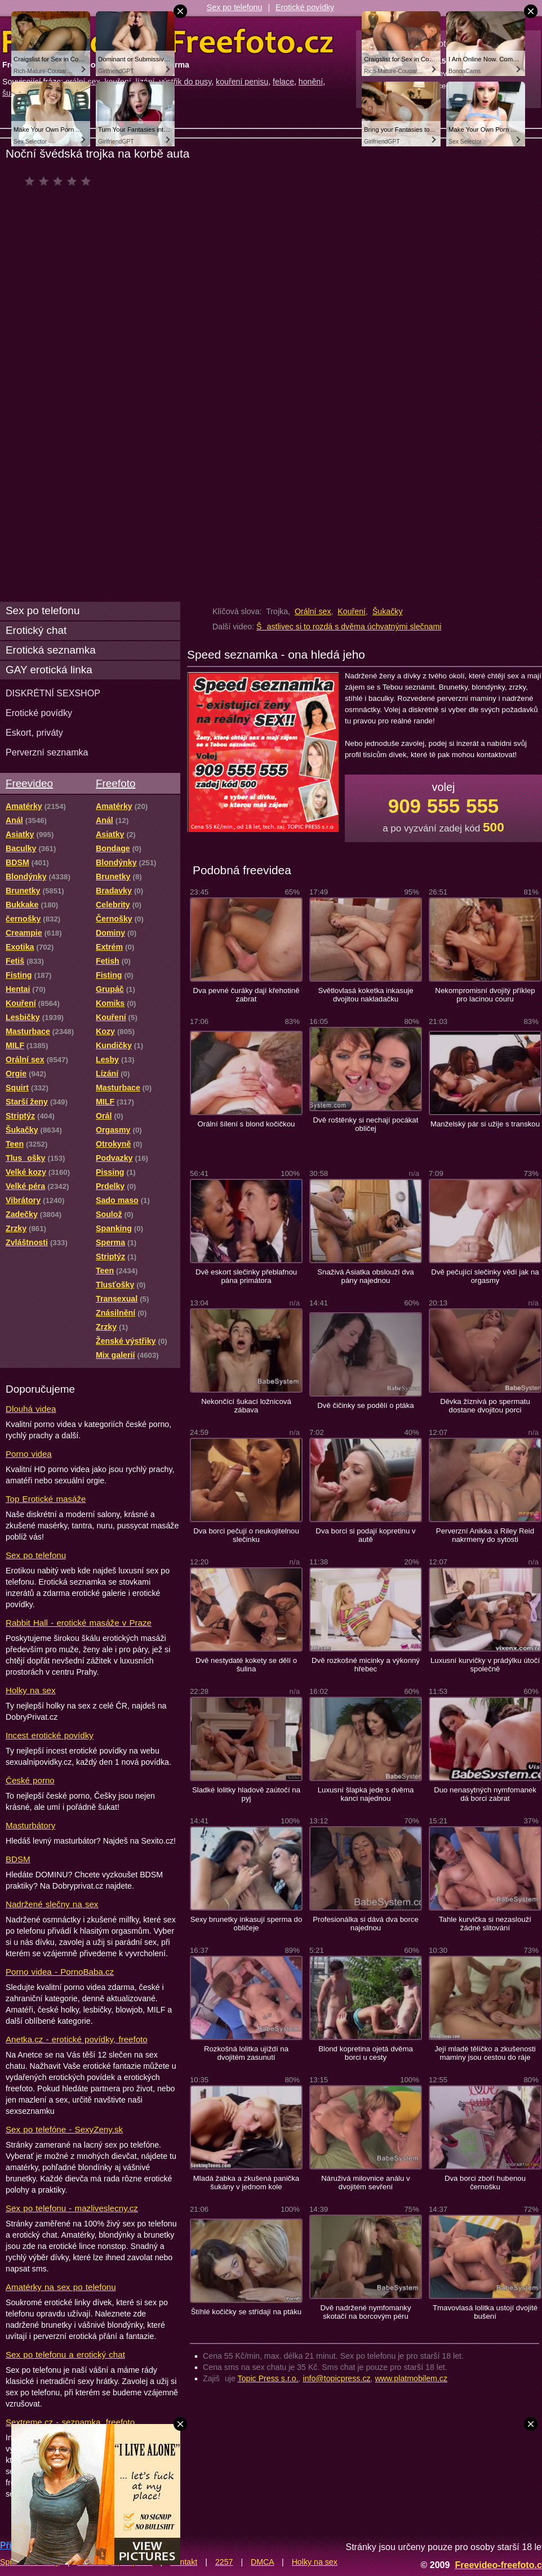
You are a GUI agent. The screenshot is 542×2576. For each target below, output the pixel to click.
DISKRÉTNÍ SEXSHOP (53, 693)
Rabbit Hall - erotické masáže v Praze (79, 1622)
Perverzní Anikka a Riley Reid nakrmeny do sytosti (485, 1535)
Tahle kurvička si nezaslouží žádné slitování (485, 1923)
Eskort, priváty (34, 732)
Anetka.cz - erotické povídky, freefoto (77, 2039)
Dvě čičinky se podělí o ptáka (365, 1405)
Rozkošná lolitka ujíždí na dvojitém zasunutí (246, 2053)
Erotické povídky (305, 7)
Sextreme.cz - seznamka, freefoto (70, 2422)
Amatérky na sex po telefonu (61, 2287)
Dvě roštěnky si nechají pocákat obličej (366, 1124)
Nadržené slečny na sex (52, 1904)
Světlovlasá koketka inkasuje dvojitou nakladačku (365, 994)
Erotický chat (36, 630)
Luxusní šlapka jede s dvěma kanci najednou (366, 1794)
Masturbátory (30, 1825)
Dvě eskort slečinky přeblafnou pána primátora (246, 1276)
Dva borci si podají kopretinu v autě (365, 1535)
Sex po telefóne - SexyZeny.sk (64, 2129)
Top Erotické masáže (46, 1499)
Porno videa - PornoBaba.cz (60, 1971)
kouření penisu (242, 81)
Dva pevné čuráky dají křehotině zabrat (246, 994)
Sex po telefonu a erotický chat (65, 2354)
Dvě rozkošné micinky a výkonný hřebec (366, 1664)
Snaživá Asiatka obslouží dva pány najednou (365, 1276)
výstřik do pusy (185, 81)
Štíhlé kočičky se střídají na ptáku (246, 2311)
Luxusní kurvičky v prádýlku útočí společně (485, 1664)
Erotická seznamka (51, 650)
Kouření (351, 611)
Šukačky (387, 611)
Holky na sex (31, 1690)
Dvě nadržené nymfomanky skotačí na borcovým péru (365, 2312)
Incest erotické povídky (50, 1735)
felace (283, 81)
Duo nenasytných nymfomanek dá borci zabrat (485, 1794)
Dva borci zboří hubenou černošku (485, 2182)
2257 (224, 2561)
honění (311, 81)
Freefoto (115, 783)
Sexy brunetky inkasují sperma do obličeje (246, 1923)
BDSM (18, 1859)
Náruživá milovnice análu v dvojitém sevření (365, 2182)
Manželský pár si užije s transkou (485, 1124)
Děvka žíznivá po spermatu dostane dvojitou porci (485, 1405)
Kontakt (183, 2561)
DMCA (262, 2561)
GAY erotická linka (49, 670)
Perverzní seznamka (47, 752)
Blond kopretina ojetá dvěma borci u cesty (365, 2053)
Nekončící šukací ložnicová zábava (246, 1405)
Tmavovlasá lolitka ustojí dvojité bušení (485, 2312)
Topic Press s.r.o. (268, 2378)
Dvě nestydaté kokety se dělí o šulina (246, 1664)
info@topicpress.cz (337, 2378)
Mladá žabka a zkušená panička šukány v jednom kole (246, 2182)
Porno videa (29, 1454)
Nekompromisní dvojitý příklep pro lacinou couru (485, 994)
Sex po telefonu (235, 7)
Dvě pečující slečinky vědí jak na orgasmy (485, 1276)
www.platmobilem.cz (411, 2378)
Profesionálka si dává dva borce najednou (366, 1923)
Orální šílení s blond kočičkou (246, 1124)
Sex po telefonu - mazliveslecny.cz (72, 2208)
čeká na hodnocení (61, 181)
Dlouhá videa (31, 1409)
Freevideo (29, 783)
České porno (30, 1780)
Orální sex (313, 611)
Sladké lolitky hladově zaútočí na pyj (246, 1794)
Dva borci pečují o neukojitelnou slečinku (246, 1535)
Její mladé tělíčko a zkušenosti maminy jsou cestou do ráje (485, 2053)
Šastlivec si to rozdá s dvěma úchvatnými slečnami (348, 626)
